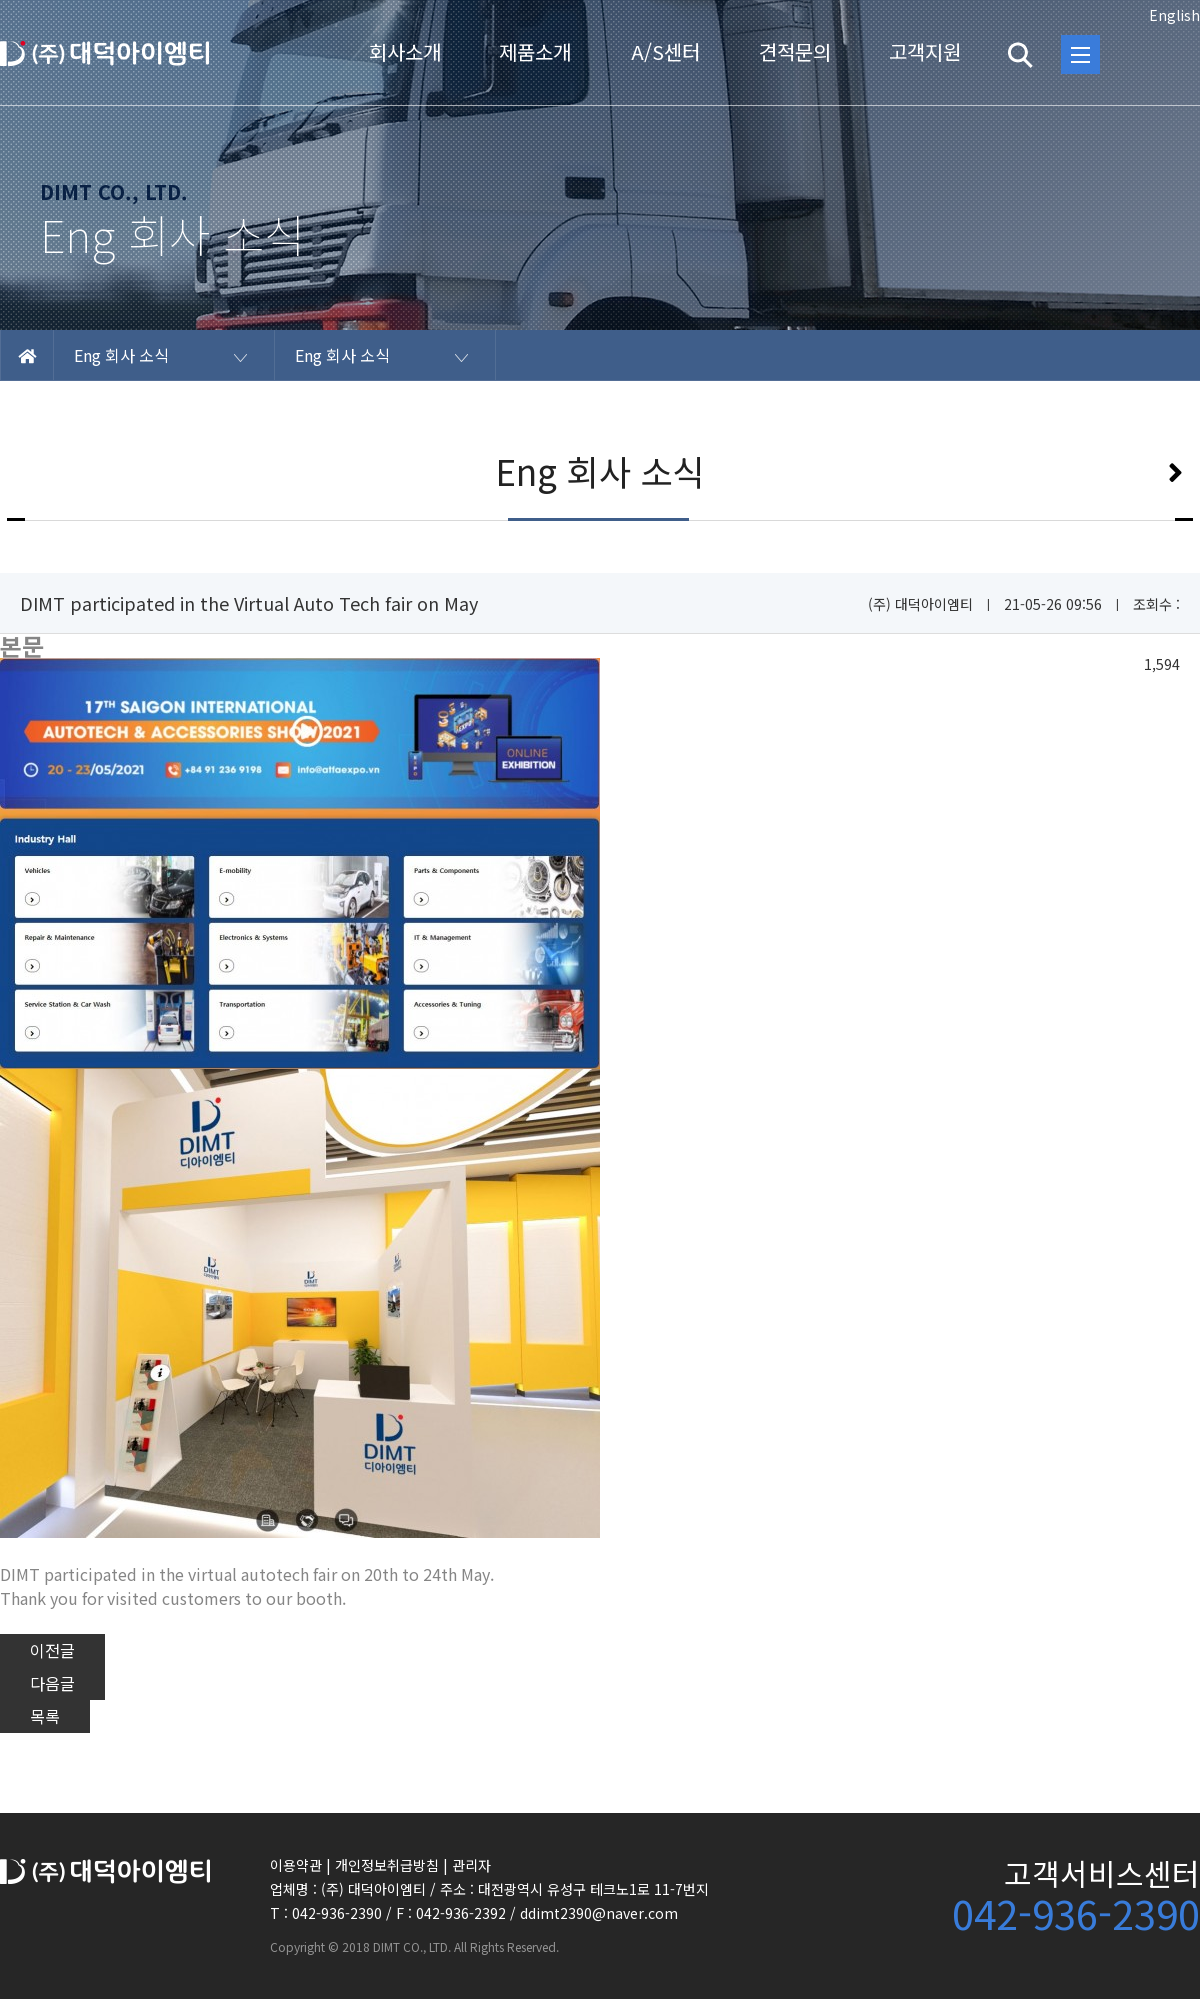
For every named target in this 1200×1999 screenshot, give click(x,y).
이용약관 (296, 1865)
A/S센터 (665, 51)
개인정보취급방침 (387, 1865)
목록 (45, 1716)
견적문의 (795, 51)
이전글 (52, 1650)
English (1174, 15)
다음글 (52, 1683)
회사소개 (405, 51)
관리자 (471, 1865)
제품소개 (535, 51)
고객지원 (925, 51)
